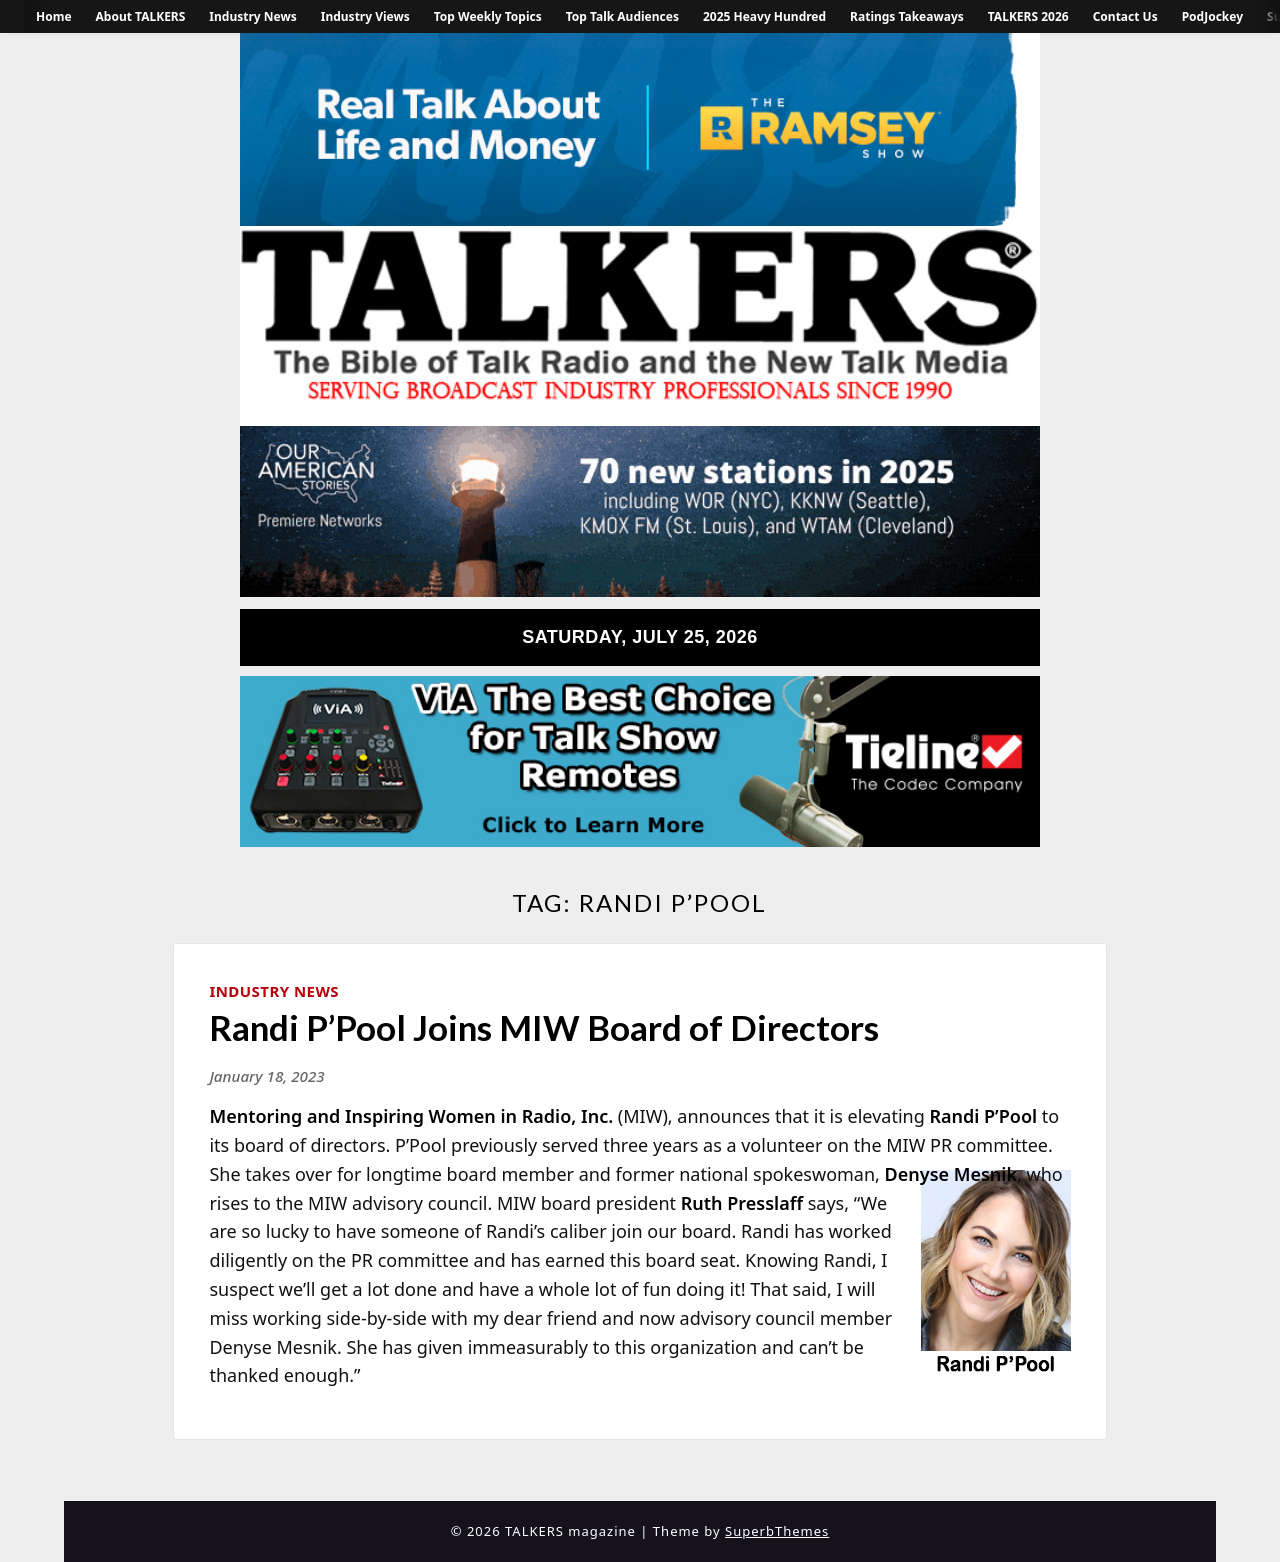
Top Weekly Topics (488, 16)
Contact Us (1125, 16)
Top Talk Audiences (622, 16)
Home (54, 16)
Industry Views (365, 16)
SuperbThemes (777, 1531)
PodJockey (1212, 16)
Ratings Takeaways (907, 16)
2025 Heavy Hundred (764, 16)
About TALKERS (141, 16)
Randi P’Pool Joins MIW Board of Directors (544, 1027)
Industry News (252, 16)
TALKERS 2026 (1028, 16)
